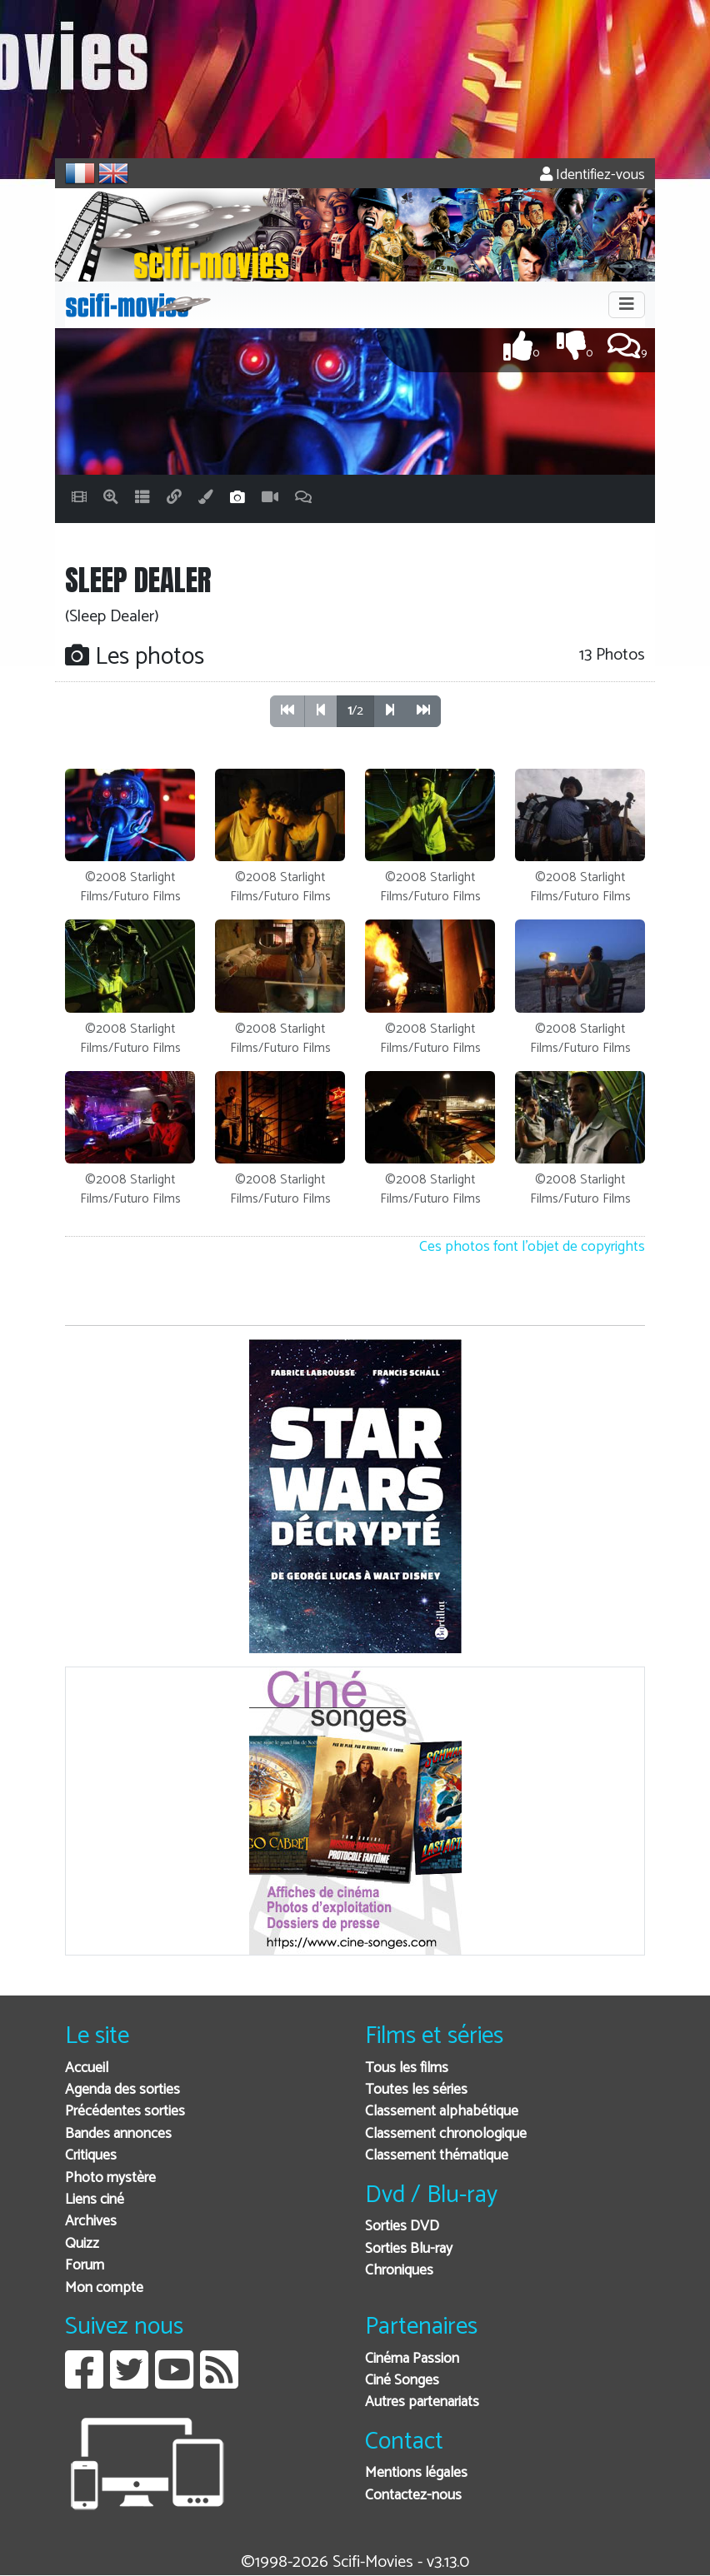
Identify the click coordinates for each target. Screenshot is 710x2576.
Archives (91, 2222)
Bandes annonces (118, 2134)
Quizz (82, 2244)
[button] (390, 711)
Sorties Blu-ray (408, 2249)
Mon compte (104, 2288)
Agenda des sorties (122, 2090)
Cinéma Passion (412, 2359)
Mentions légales (416, 2473)
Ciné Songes (402, 2381)
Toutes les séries (416, 2090)
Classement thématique (436, 2156)
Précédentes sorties (125, 2112)
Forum (84, 2266)
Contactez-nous (413, 2496)
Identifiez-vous (592, 175)
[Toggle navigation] (626, 304)
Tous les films (406, 2068)
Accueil (86, 2068)
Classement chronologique (446, 2134)
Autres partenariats (422, 2402)
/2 (355, 711)
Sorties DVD (402, 2227)
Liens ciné (94, 2200)
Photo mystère (110, 2178)
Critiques (91, 2156)
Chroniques (399, 2271)
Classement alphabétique (441, 2112)
